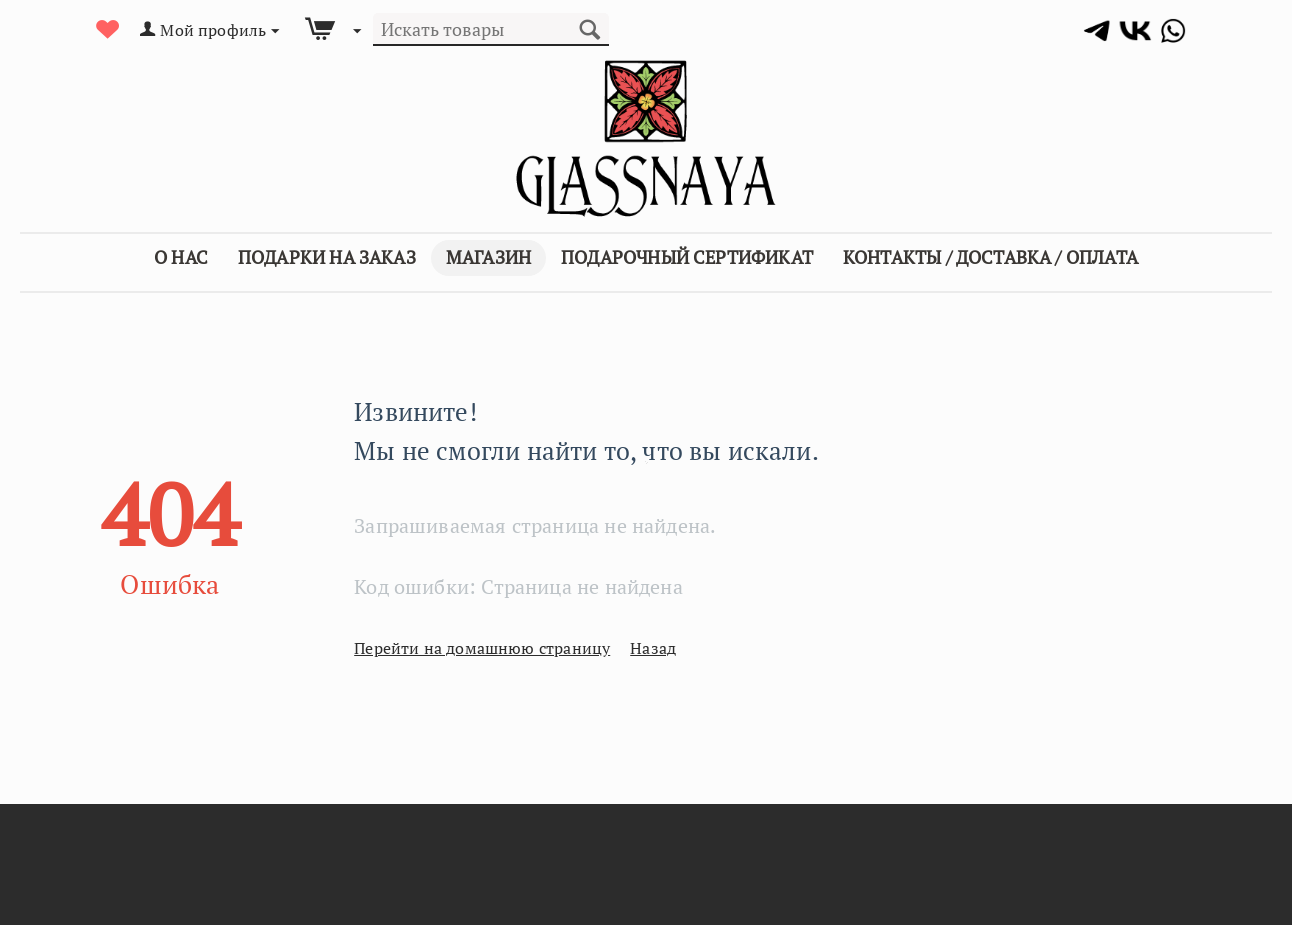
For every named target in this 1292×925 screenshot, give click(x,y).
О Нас (181, 257)
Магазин (488, 257)
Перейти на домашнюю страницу (467, 648)
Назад (620, 648)
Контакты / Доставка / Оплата (990, 257)
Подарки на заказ (327, 257)
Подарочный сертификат (687, 257)
